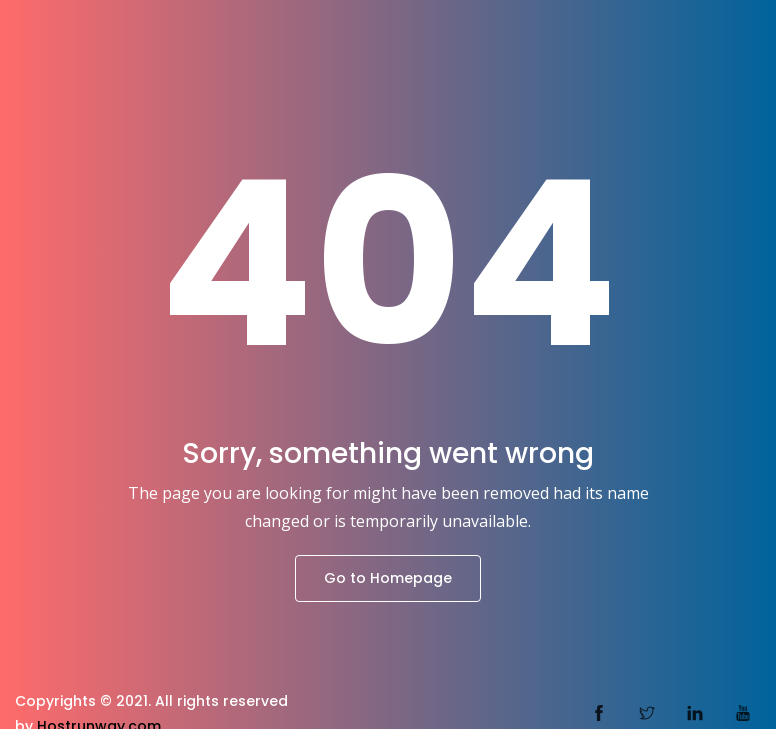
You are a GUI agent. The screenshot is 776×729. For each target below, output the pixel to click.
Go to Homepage (388, 578)
